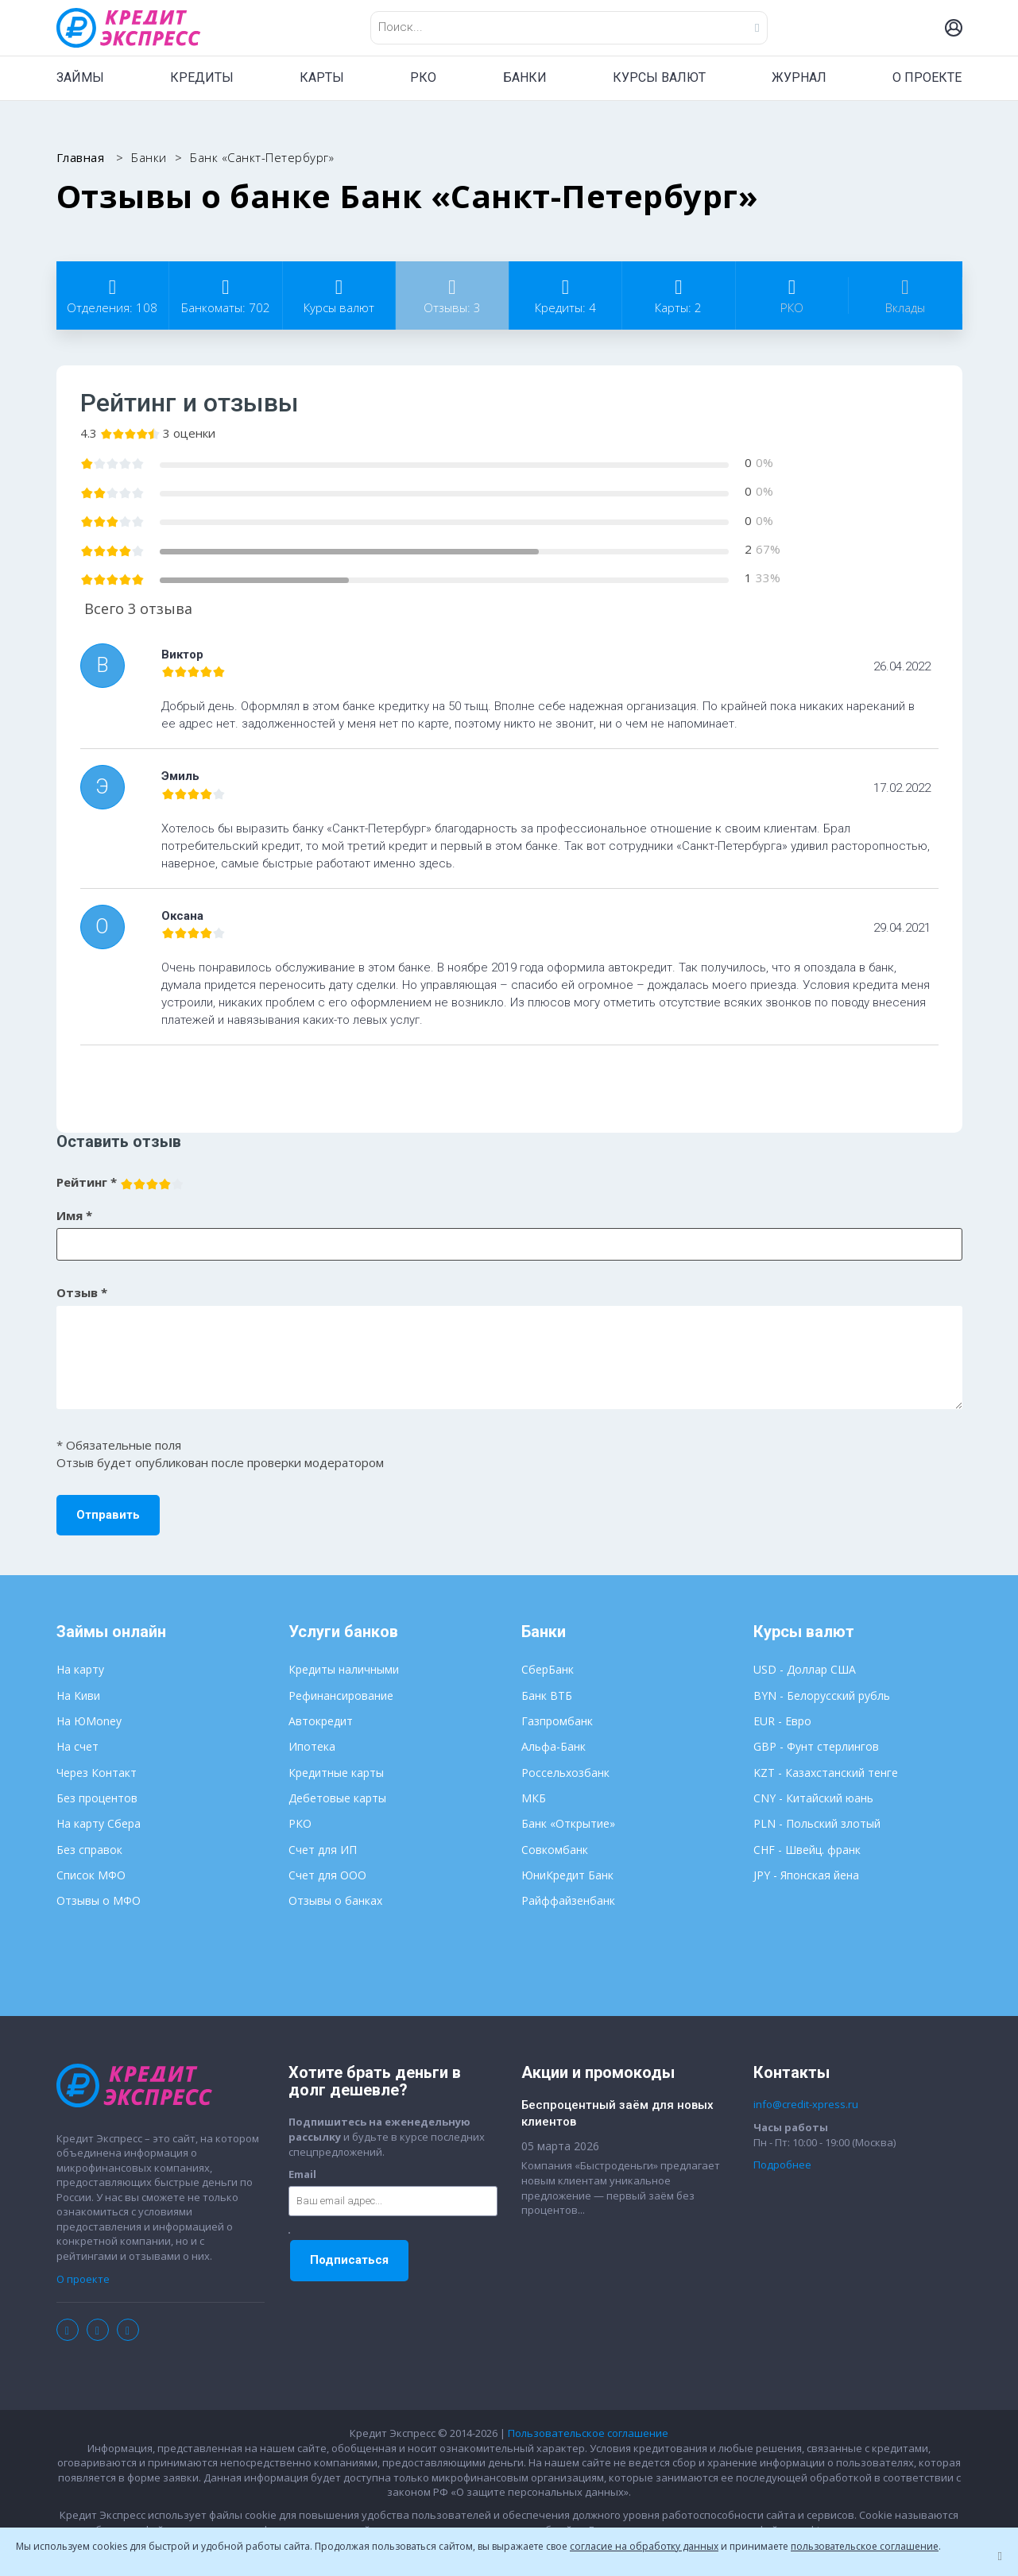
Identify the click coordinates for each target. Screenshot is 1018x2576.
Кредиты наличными (343, 1669)
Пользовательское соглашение (588, 2433)
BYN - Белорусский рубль (821, 1695)
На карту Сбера (98, 1823)
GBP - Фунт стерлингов (816, 1746)
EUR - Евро (782, 1720)
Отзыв (81, 1292)
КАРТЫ (322, 77)
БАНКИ (525, 77)
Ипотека (311, 1746)
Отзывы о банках (335, 1900)
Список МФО (91, 1875)
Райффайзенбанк (568, 1900)
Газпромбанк (557, 1720)
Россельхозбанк (565, 1772)
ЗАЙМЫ (80, 77)
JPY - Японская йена (806, 1875)
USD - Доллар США (804, 1669)
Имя (74, 1215)
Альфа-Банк (553, 1746)
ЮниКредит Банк (567, 1875)
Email (302, 2174)
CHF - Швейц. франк (807, 1849)
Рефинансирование (340, 1695)
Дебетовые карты (337, 1798)
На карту (80, 1669)
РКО (423, 77)
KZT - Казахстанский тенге (825, 1772)
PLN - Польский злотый (817, 1823)
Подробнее (782, 2164)
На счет (77, 1746)
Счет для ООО (327, 1875)
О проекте (83, 2279)
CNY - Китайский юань (813, 1798)
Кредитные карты (336, 1772)
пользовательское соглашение (865, 2546)
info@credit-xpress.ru (805, 2104)
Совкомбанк (554, 1849)
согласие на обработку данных (644, 2546)
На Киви (78, 1695)
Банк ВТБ (546, 1695)
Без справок (89, 1849)
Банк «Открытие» (568, 1823)
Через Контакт (96, 1772)
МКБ (533, 1798)
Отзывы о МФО (98, 1900)
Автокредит (320, 1720)
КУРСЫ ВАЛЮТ (659, 77)
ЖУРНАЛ (799, 77)
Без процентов (96, 1798)
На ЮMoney (89, 1720)
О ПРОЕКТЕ (927, 77)
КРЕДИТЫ (202, 77)
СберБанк (547, 1669)
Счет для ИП (322, 1849)
